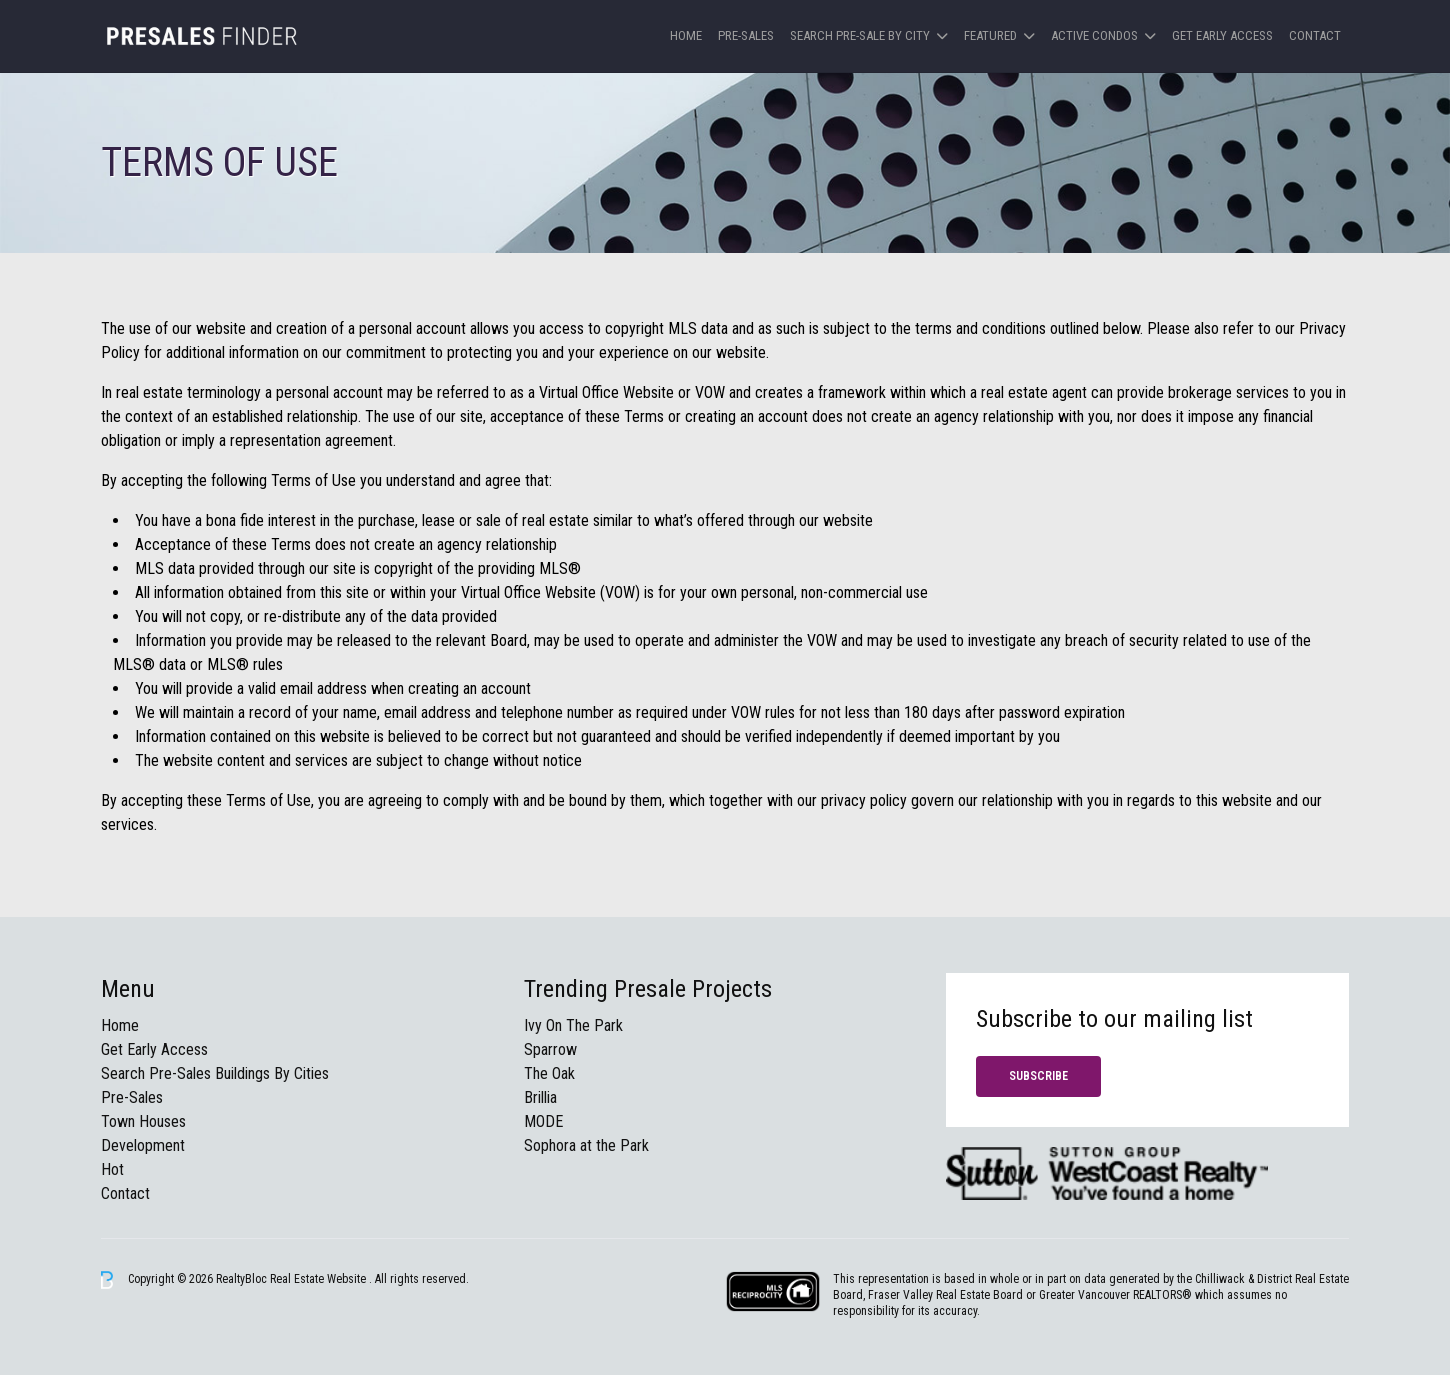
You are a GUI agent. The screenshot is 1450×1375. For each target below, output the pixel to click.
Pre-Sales (746, 35)
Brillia (540, 1097)
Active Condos (1094, 35)
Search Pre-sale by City (860, 35)
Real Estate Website (319, 1279)
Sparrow (550, 1049)
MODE (543, 1121)
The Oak (549, 1073)
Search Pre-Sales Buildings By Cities (215, 1073)
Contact (1315, 35)
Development (143, 1145)
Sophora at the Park (586, 1145)
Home (686, 35)
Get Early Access (1222, 35)
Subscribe (1038, 1076)
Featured (990, 35)
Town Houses (143, 1121)
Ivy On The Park (573, 1025)
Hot (112, 1169)
